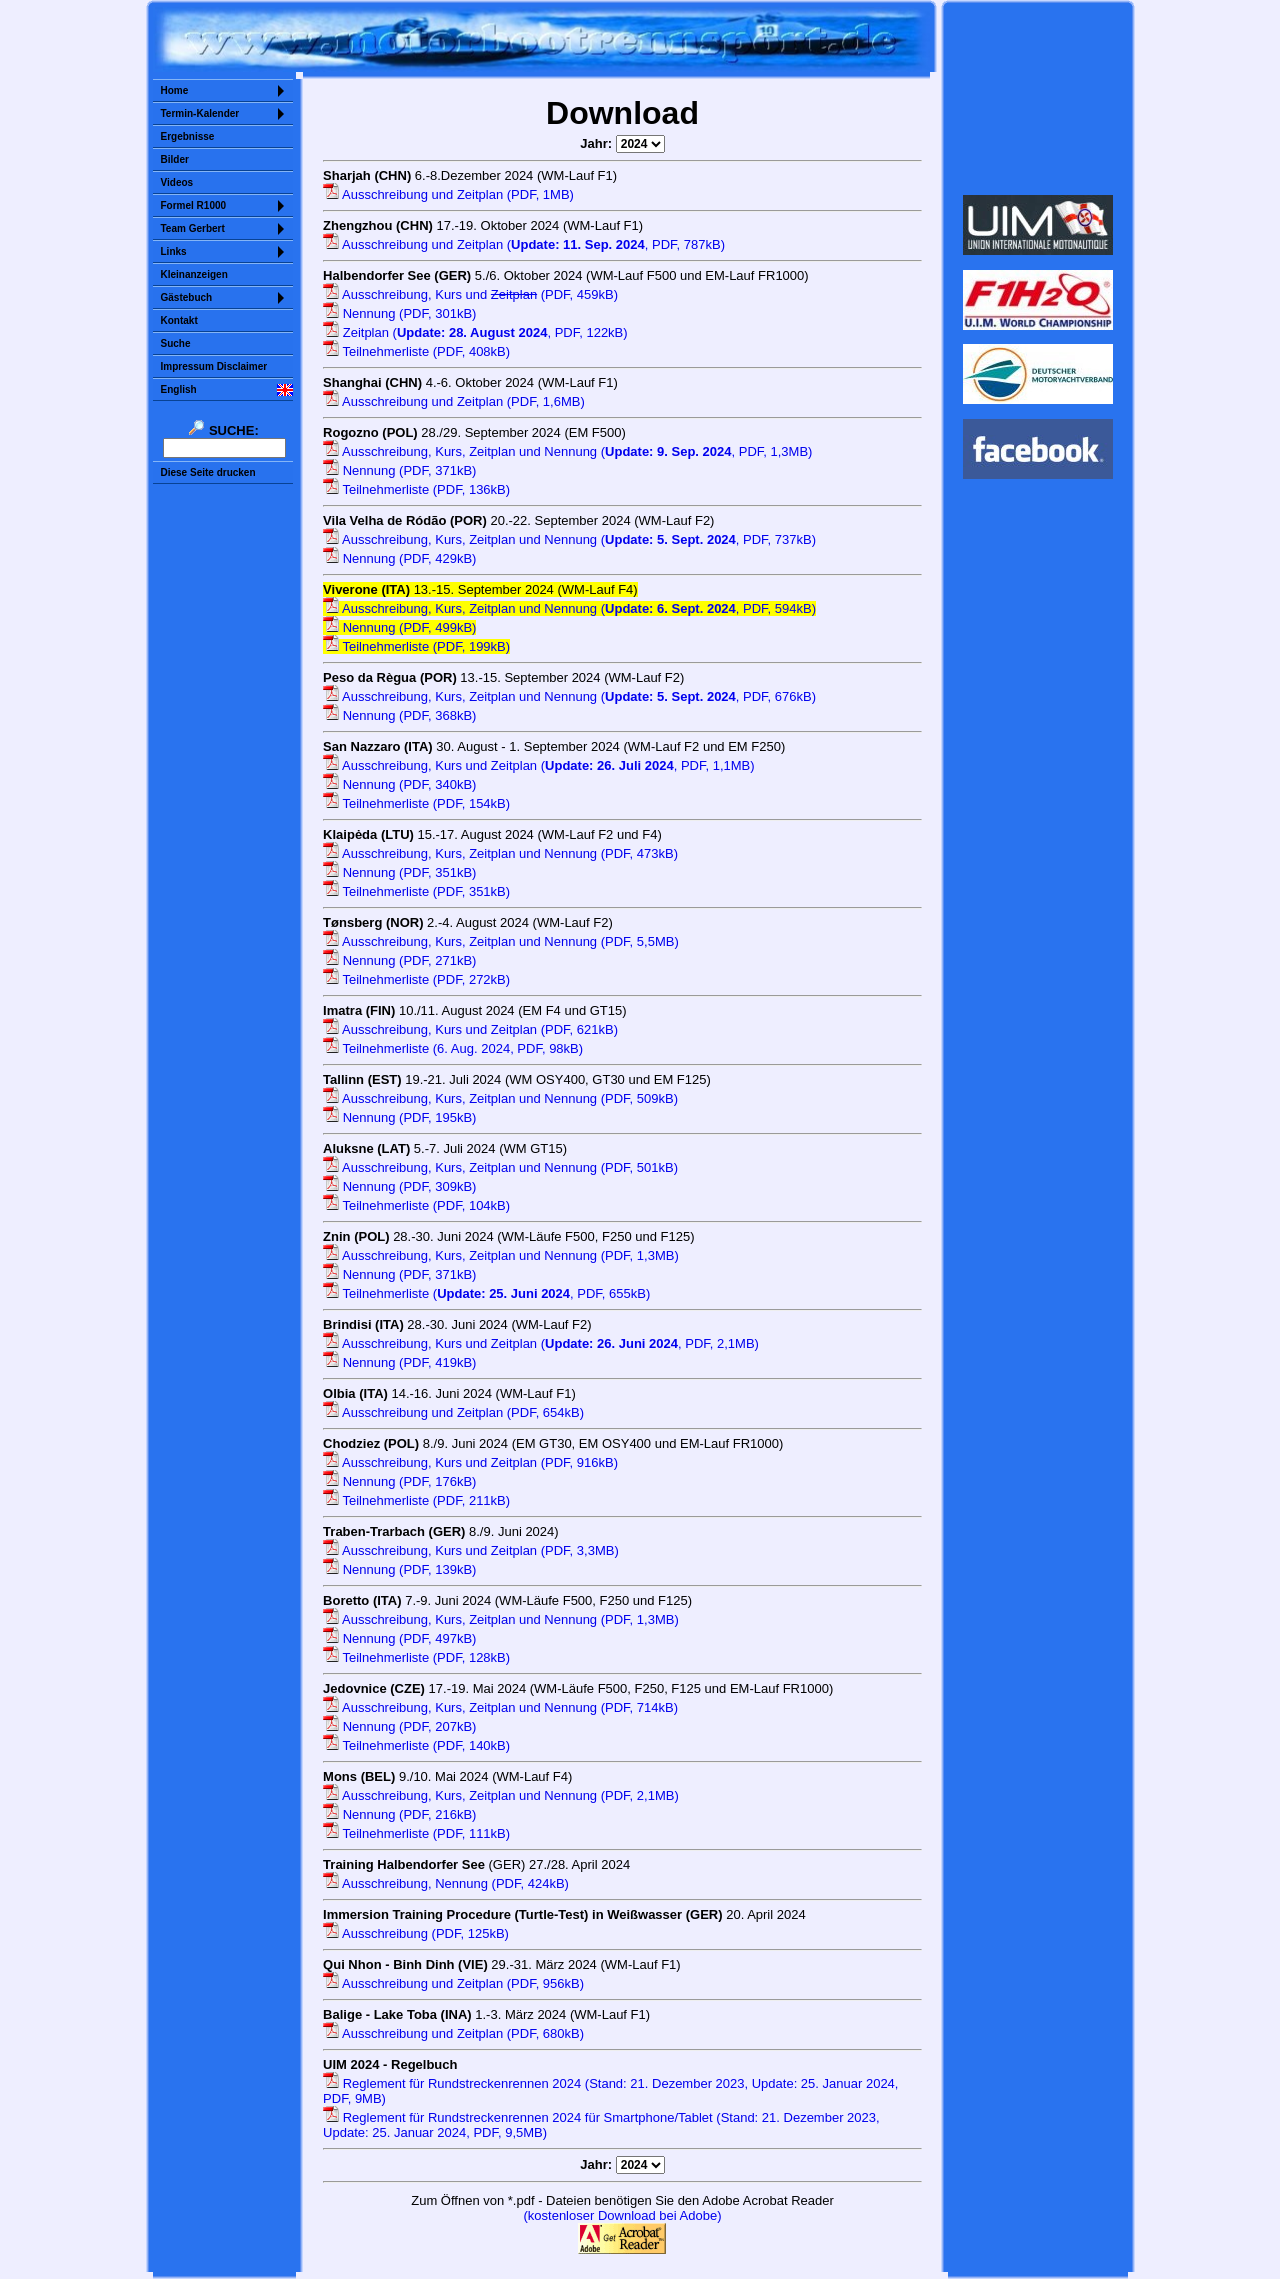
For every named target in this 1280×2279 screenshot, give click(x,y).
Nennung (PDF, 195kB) (399, 1117)
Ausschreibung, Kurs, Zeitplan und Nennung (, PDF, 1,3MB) (567, 451)
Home (175, 90)
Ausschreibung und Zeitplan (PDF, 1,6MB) (454, 401)
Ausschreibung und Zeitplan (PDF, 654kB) (453, 1412)
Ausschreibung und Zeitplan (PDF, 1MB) (448, 194)
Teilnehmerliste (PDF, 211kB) (416, 1500)
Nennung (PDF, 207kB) (399, 1726)
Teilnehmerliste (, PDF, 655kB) (486, 1293)
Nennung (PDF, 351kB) (399, 872)
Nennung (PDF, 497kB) (399, 1638)
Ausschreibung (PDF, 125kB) (416, 1933)
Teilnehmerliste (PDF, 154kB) (416, 803)
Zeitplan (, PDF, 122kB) (475, 332)
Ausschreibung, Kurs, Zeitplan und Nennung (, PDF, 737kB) (569, 539)
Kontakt (179, 320)
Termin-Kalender (200, 113)
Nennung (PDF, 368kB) (399, 715)
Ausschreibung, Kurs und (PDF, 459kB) (470, 294)
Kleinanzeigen (194, 274)
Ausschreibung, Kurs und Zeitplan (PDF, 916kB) (470, 1462)
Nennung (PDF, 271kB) (399, 960)
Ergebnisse (188, 136)
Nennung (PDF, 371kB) (399, 470)
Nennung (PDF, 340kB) (399, 784)
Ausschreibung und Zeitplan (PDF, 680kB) (453, 2033)
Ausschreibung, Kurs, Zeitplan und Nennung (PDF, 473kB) (500, 853)
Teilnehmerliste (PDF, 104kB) (416, 1205)
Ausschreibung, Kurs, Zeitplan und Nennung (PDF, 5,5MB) (501, 941)
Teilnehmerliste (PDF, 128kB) (416, 1657)
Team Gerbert (193, 228)
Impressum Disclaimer (214, 366)
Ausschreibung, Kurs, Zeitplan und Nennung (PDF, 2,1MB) (501, 1795)
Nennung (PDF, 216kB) (399, 1814)
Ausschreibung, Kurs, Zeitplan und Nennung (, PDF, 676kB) (569, 696)
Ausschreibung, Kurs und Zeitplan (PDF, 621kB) (470, 1029)
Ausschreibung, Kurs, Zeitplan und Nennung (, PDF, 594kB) (569, 608)
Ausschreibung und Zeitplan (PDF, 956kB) (453, 1983)
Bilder (175, 159)
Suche (176, 343)
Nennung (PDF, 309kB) (399, 1186)
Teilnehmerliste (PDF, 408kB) (416, 351)
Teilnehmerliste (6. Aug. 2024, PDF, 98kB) (453, 1048)
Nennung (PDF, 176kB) (399, 1481)
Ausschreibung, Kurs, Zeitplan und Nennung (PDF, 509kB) (500, 1098)
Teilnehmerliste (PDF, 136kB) (416, 489)
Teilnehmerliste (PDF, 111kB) (416, 1833)
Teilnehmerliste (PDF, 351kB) (416, 891)
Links (174, 251)
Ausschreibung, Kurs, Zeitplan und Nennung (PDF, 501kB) (500, 1167)
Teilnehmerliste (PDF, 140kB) (416, 1745)
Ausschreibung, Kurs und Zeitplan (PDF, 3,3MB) (471, 1550)
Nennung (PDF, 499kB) (399, 627)
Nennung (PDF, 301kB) (399, 313)
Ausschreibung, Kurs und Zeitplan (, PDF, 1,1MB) (539, 765)
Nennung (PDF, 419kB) (399, 1362)
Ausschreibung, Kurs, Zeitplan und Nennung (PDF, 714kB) (500, 1707)
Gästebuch (187, 297)
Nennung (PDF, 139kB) (399, 1569)
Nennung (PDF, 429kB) (399, 558)
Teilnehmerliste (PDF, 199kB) (416, 646)
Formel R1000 (194, 205)
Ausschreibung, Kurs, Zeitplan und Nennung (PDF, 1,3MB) (501, 1255)
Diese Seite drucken (208, 472)
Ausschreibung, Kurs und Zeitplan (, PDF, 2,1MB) (541, 1343)
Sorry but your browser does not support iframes (1037, 98)
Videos (177, 182)
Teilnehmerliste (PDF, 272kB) (416, 979)
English (179, 389)
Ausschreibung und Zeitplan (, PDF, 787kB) (524, 244)
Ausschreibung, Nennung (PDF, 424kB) (446, 1883)
